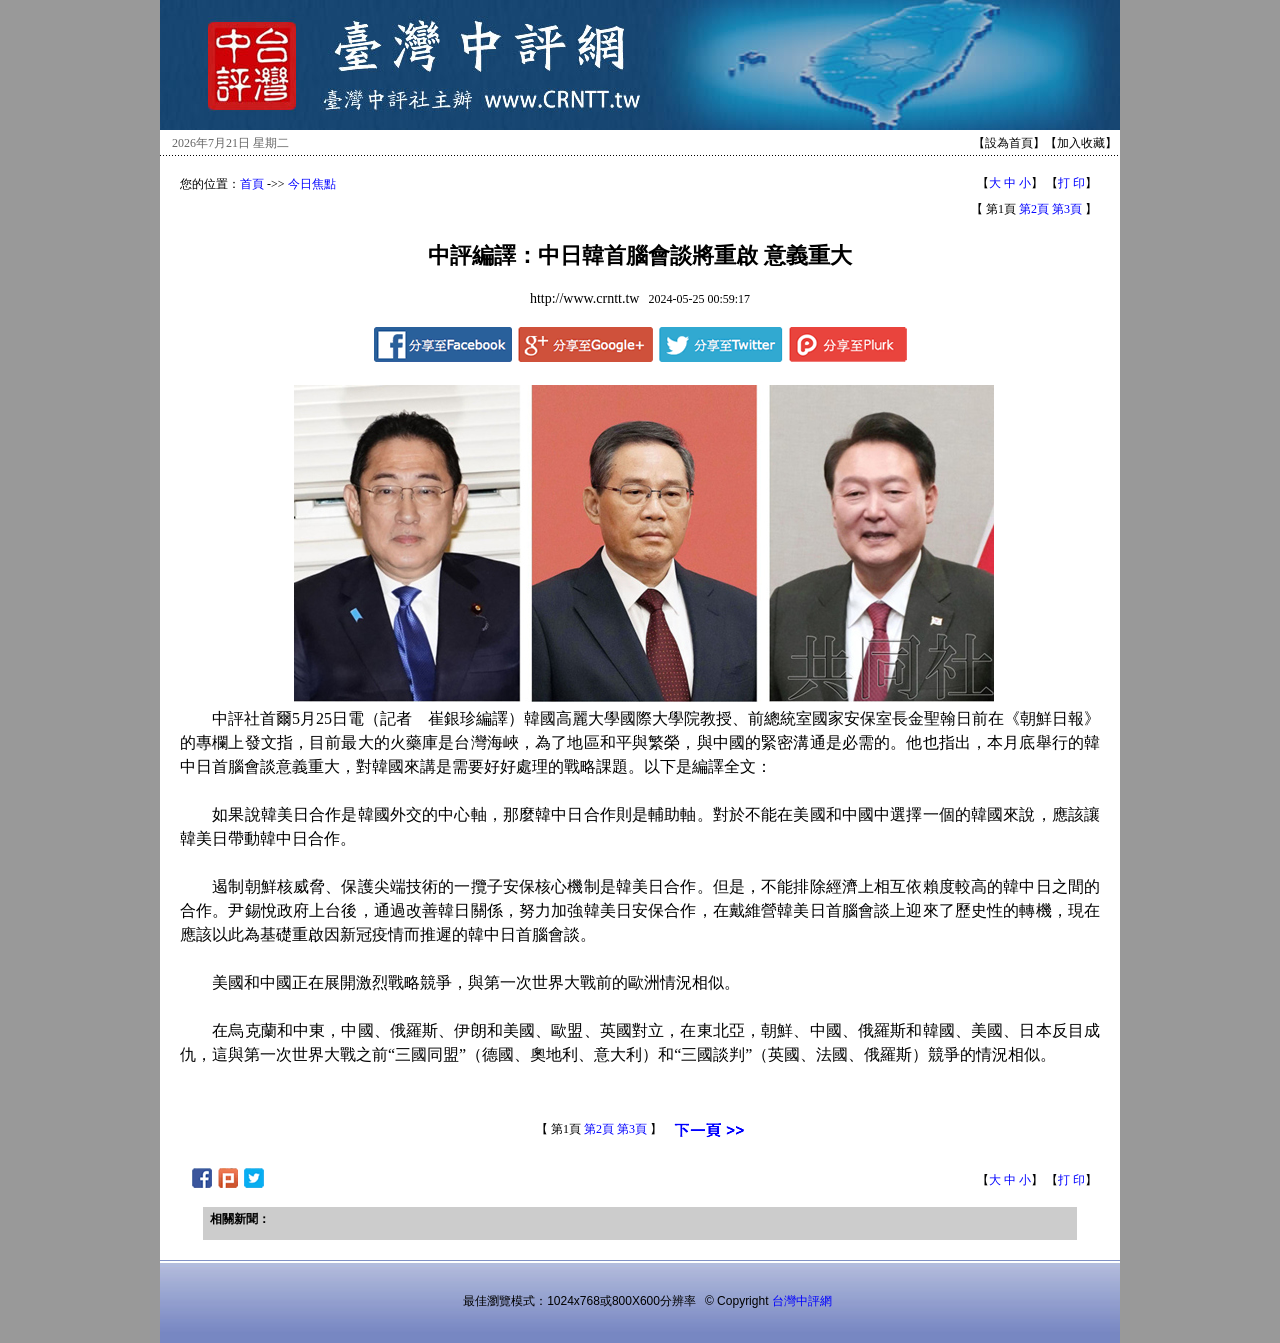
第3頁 (1067, 209)
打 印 (1071, 183)
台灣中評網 (802, 1301)
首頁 (252, 184)
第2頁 (1034, 209)
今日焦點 (312, 184)
